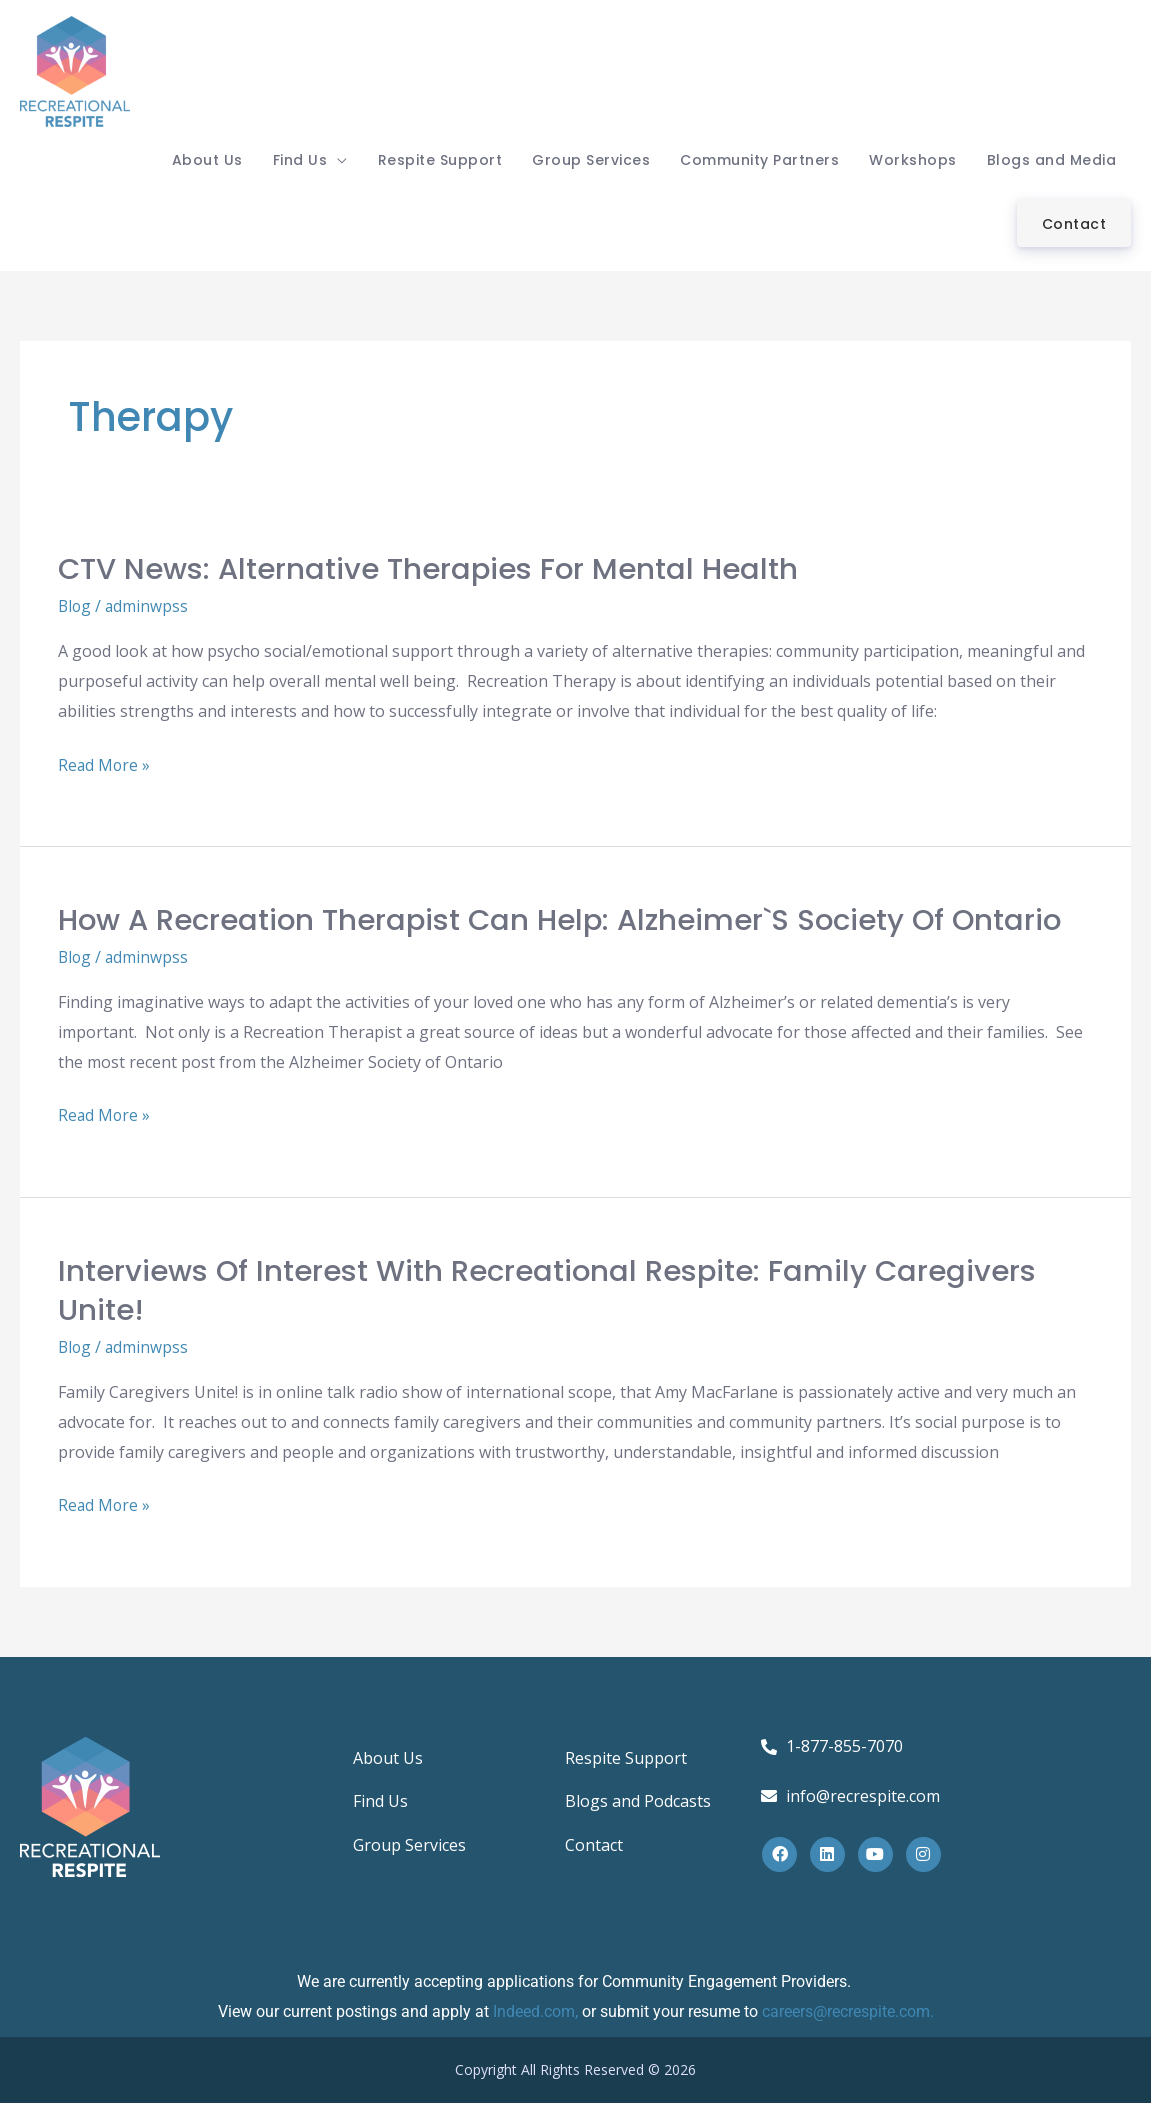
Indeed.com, (537, 2011)
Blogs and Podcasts (638, 1801)
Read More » (105, 763)
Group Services (591, 160)
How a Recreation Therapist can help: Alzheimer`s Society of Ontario (572, 920)
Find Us (300, 160)
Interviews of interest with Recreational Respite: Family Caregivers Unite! (555, 1290)
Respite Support (440, 160)
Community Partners (759, 160)
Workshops (913, 160)
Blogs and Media (1052, 160)
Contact (1074, 224)
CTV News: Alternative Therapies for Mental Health (435, 569)
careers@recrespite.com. (848, 2011)
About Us (207, 160)
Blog (75, 606)
